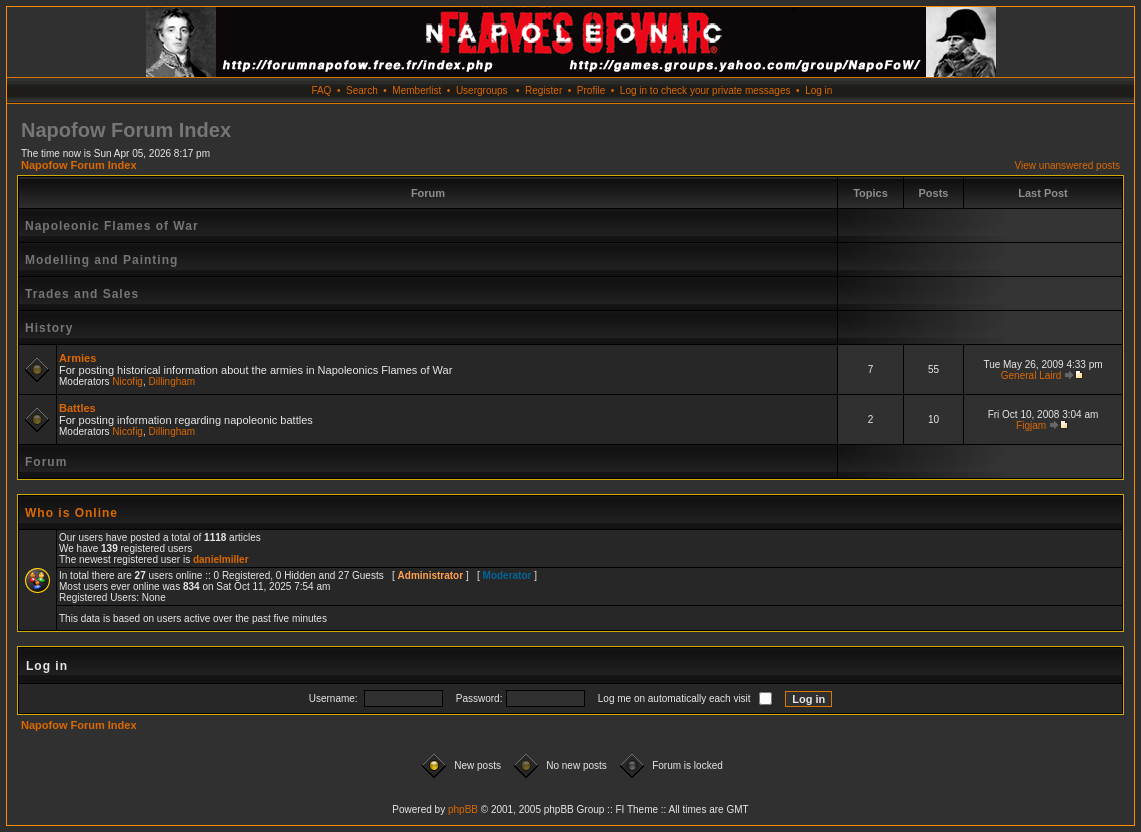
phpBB (463, 809)
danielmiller (221, 559)
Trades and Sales (82, 294)
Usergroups (482, 90)
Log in (818, 90)
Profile (591, 90)
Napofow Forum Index (79, 165)
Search (362, 90)
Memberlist (416, 90)
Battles (77, 408)
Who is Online (71, 513)
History (49, 328)
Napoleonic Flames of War (112, 226)
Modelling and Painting (101, 260)
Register (543, 90)
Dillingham (172, 381)
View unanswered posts (1067, 165)
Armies (77, 358)
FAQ (321, 90)
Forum (46, 462)
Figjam (1031, 425)
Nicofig (127, 381)
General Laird (1031, 375)
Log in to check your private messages (705, 90)
